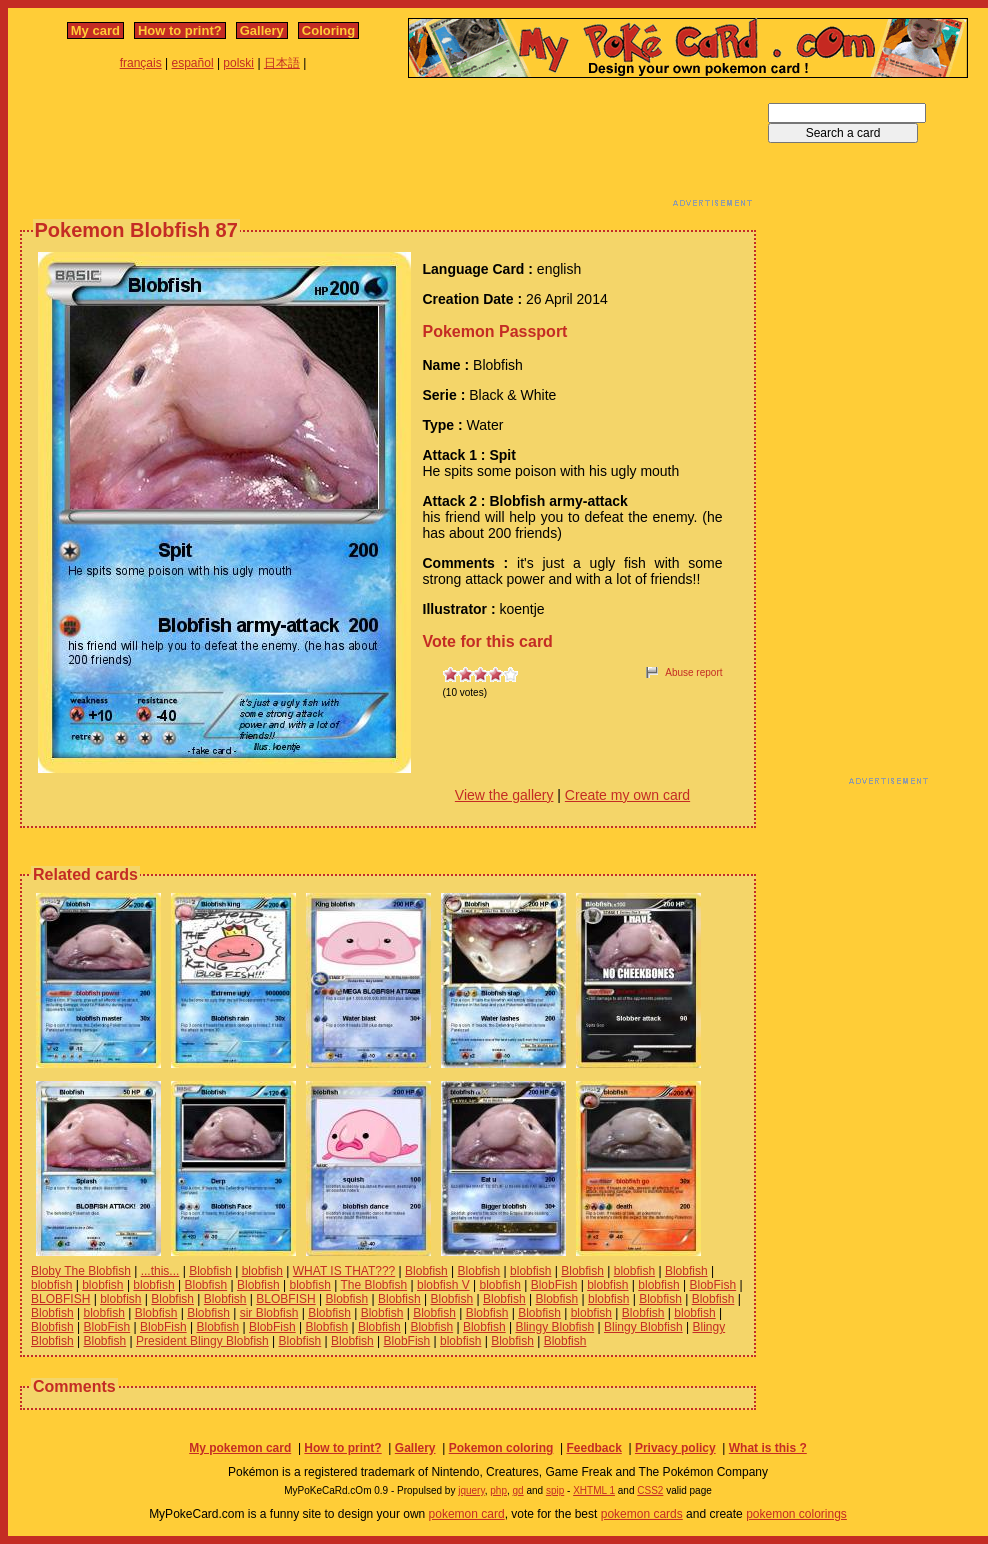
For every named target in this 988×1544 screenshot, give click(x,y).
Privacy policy (675, 1448)
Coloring (328, 30)
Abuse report (693, 672)
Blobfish (210, 1271)
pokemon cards (642, 1514)
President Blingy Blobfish (202, 1341)
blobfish (262, 1271)
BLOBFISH (60, 1299)
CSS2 (650, 1490)
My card (95, 30)
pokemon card (467, 1514)
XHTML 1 (594, 1490)
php (498, 1490)
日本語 (282, 63)
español (193, 63)
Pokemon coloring (501, 1448)
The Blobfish (373, 1285)
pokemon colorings (796, 1514)
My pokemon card (240, 1448)
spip (555, 1490)
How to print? (180, 30)
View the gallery (504, 795)
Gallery (262, 30)
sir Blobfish (269, 1313)
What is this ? (768, 1448)
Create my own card (627, 795)
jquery (471, 1490)
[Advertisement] (388, 148)
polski (238, 63)
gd (518, 1490)
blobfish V (443, 1285)
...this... (160, 1271)
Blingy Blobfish (554, 1327)
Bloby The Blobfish (81, 1271)
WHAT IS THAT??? (344, 1271)
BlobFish (554, 1285)
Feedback (593, 1448)
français (141, 63)
